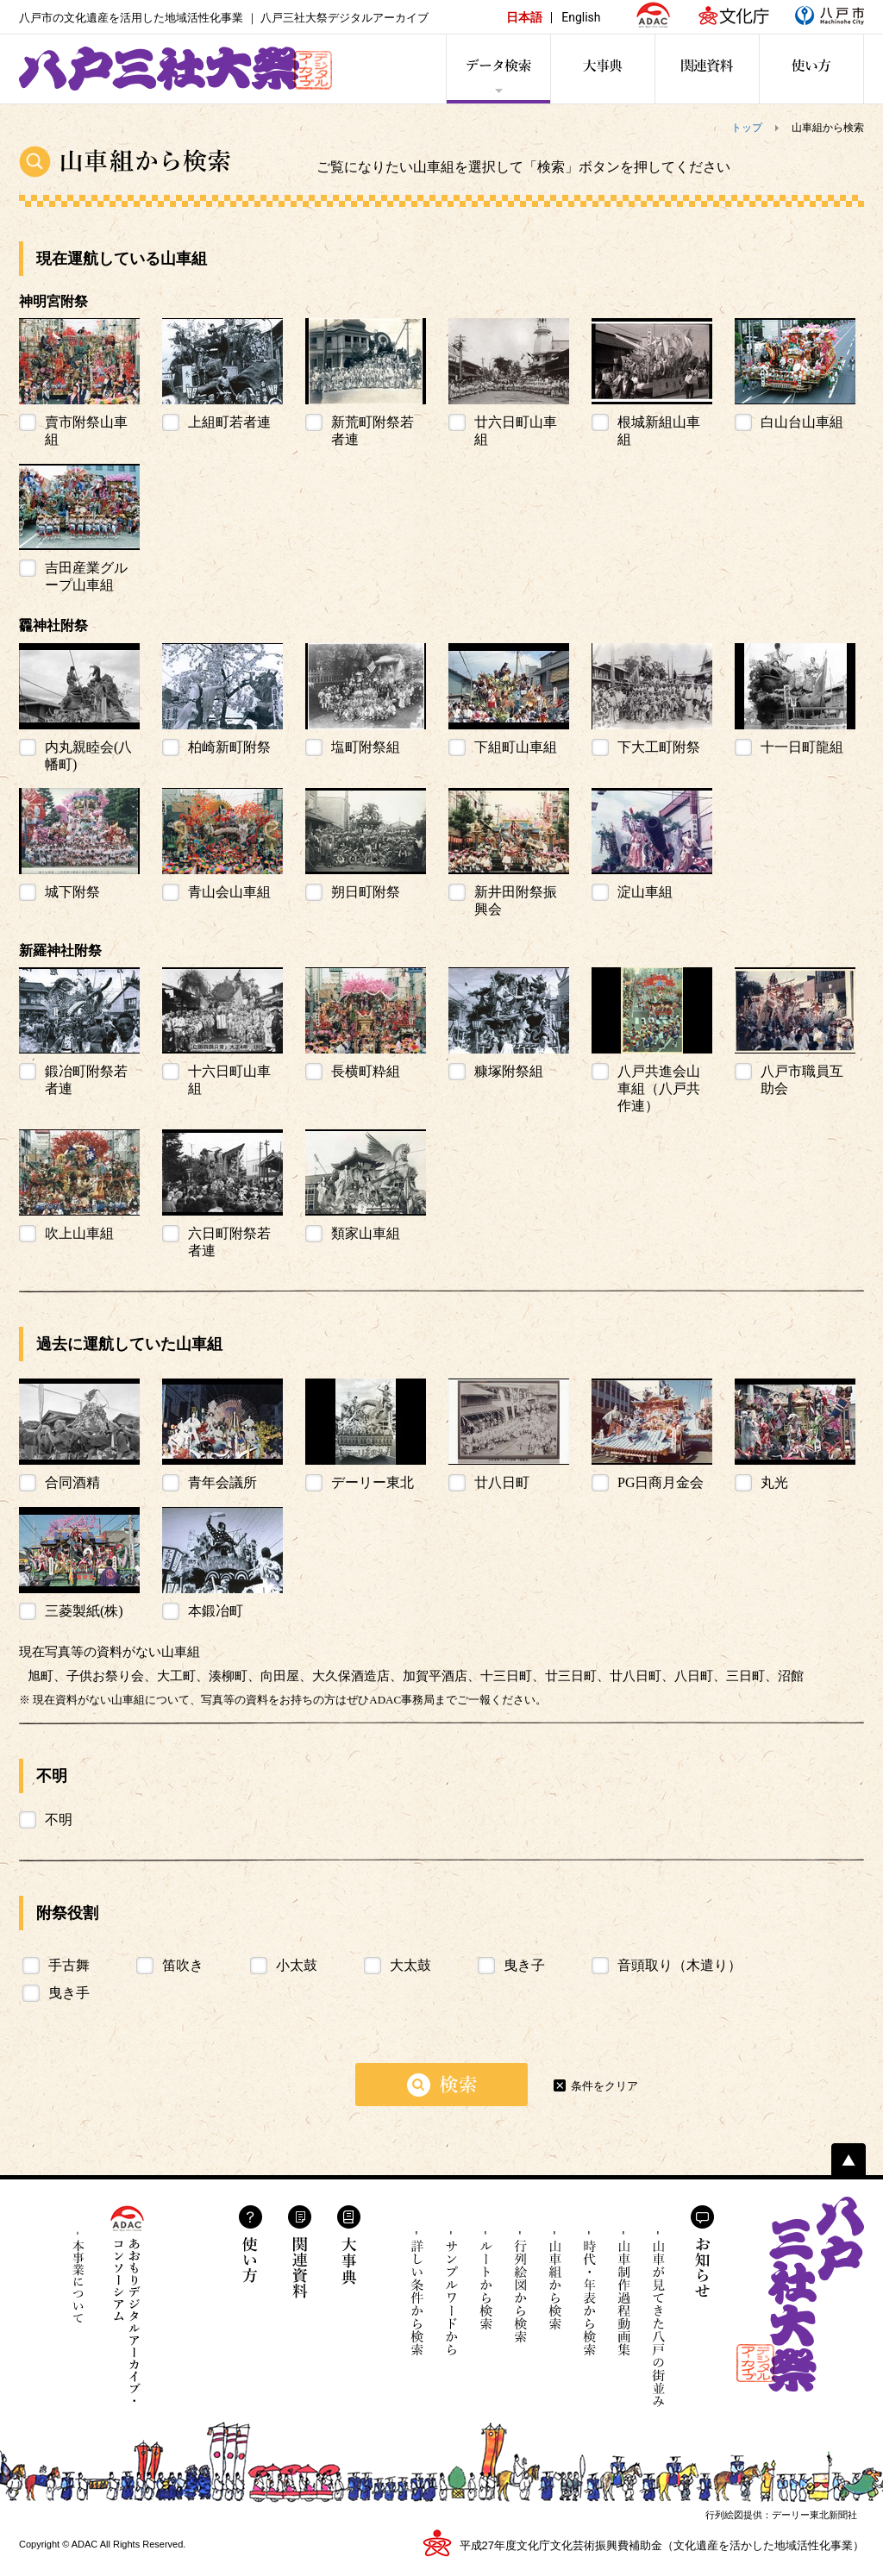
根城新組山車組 (658, 431)
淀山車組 (645, 892)
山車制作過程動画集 (623, 2306)
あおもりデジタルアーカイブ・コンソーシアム (127, 2303)
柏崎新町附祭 (229, 747)
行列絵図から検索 (520, 2293)
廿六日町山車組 (515, 431)
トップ (746, 128)
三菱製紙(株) (84, 1611)
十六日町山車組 (229, 1080)
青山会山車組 (229, 892)
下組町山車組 (515, 747)
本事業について (78, 2277)
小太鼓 (296, 1965)
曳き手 (69, 1992)
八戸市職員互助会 (802, 1080)
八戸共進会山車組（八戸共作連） (658, 1088)
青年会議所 (222, 1482)
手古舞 (69, 1965)
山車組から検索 (554, 2293)
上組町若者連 (229, 422)
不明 (58, 1819)
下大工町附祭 (658, 747)
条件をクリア (604, 2085)
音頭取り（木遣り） (679, 1965)
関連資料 (299, 2252)
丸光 (774, 1482)
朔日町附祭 (365, 892)
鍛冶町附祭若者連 (86, 1080)
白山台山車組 (802, 422)
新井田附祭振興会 (515, 900)
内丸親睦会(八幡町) (88, 756)
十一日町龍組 (802, 747)
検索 (441, 2084)
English (580, 17)
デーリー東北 (372, 1482)
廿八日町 (501, 1482)
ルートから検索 (485, 2293)
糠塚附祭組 (508, 1071)
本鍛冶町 (215, 1611)
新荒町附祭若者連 (372, 431)
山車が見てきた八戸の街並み (658, 2319)
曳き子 (524, 1965)
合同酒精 (72, 1482)
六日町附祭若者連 (229, 1242)
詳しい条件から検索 (416, 2293)
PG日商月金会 (660, 1482)
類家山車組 (365, 1233)
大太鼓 (410, 1965)
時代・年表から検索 (589, 2293)
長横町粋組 (365, 1071)
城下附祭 (72, 892)
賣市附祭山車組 (86, 431)
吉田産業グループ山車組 (86, 576)
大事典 (348, 2245)
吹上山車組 (79, 1233)
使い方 (250, 2244)
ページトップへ (848, 2159)
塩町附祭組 (365, 747)
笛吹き (183, 1965)
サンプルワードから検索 (451, 2293)
